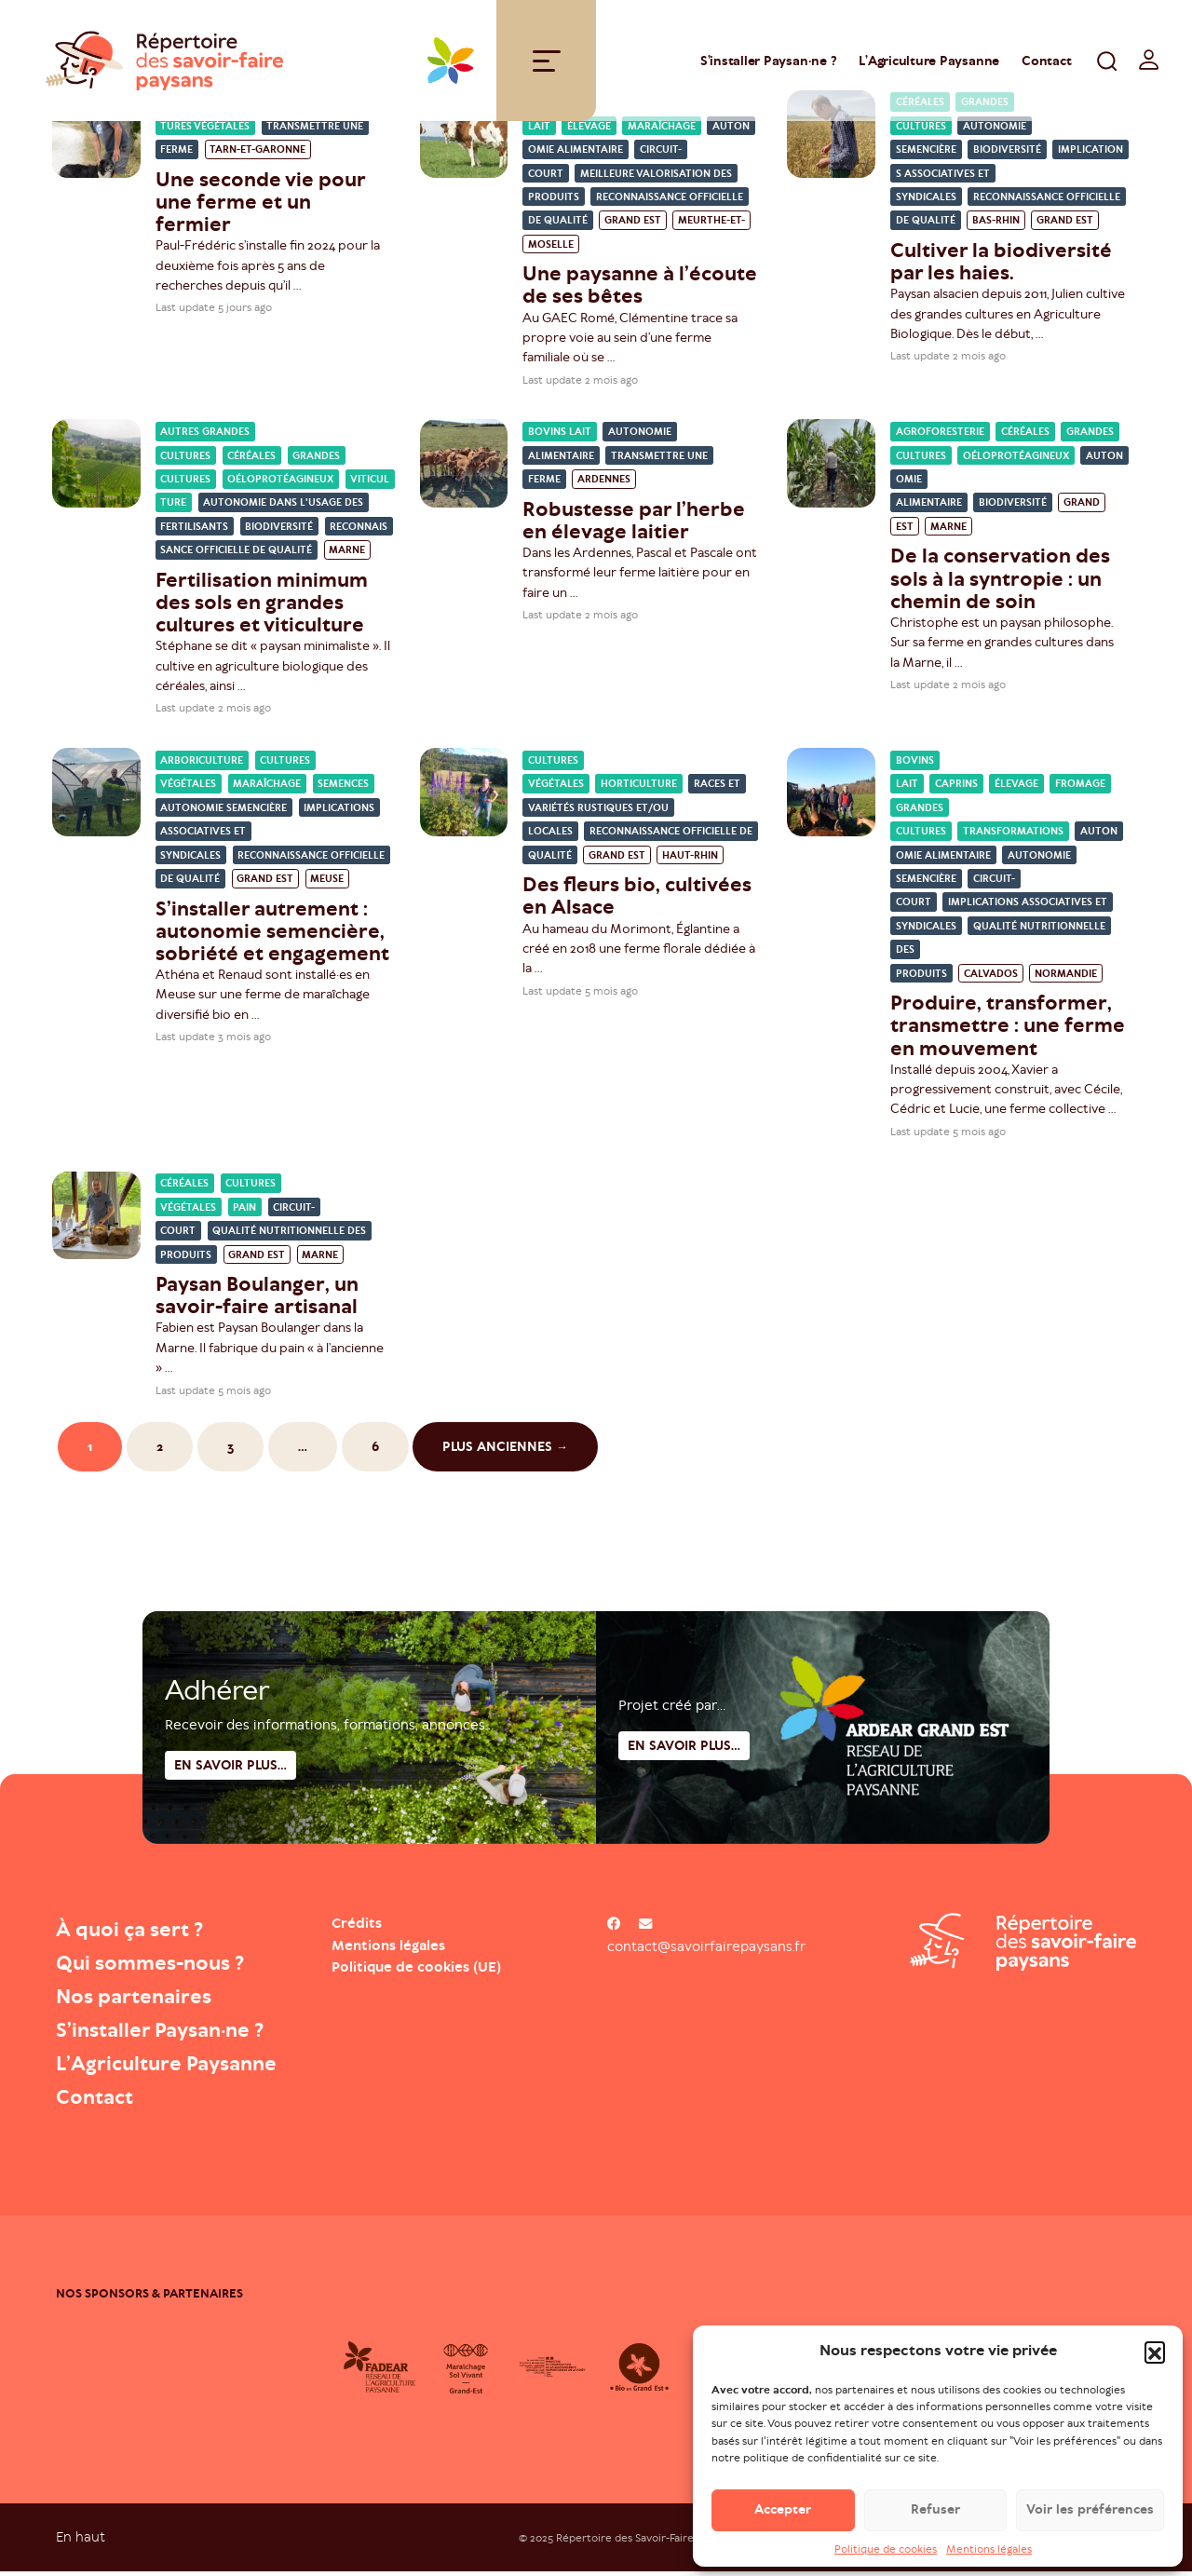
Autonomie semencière (223, 813)
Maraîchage (662, 131)
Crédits (357, 1927)
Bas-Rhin (996, 225)
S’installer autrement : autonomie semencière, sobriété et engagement (272, 934)
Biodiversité (1007, 154)
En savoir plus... (684, 1805)
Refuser (935, 2520)
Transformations (1013, 836)
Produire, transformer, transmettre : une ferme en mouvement (1007, 1029)
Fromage (1080, 788)
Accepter (782, 2520)
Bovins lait (559, 436)
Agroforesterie (940, 436)
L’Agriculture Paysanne (177, 2067)
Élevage (589, 131)
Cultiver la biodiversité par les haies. (1001, 266)
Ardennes (603, 484)
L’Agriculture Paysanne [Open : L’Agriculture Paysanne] (929, 63)
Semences (343, 788)
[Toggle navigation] (547, 62)
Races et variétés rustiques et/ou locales (634, 812)
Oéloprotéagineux (280, 484)
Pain (244, 1212)
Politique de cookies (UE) (416, 1970)
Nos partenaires (140, 2000)
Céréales (251, 460)
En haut (80, 2541)
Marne (347, 555)
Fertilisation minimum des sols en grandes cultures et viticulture (262, 607)
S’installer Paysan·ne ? (768, 63)
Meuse (327, 883)
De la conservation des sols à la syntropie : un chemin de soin (1000, 582)
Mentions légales (989, 2559)
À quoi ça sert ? (137, 1933)
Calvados (991, 978)
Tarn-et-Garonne (257, 154)
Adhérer (217, 1750)
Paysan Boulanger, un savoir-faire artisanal (257, 1299)
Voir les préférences (1090, 2520)
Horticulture (639, 788)
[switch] (1149, 62)
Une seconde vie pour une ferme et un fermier (260, 206)
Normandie (1066, 978)
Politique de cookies (885, 2559)
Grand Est (632, 225)
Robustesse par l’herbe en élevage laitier (633, 524)
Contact (1046, 63)
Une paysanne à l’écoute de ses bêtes (639, 289)
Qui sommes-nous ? (159, 1967)
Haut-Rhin (690, 860)
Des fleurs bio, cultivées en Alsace (637, 900)
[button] (1154, 2361)
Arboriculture (201, 765)
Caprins (956, 788)
